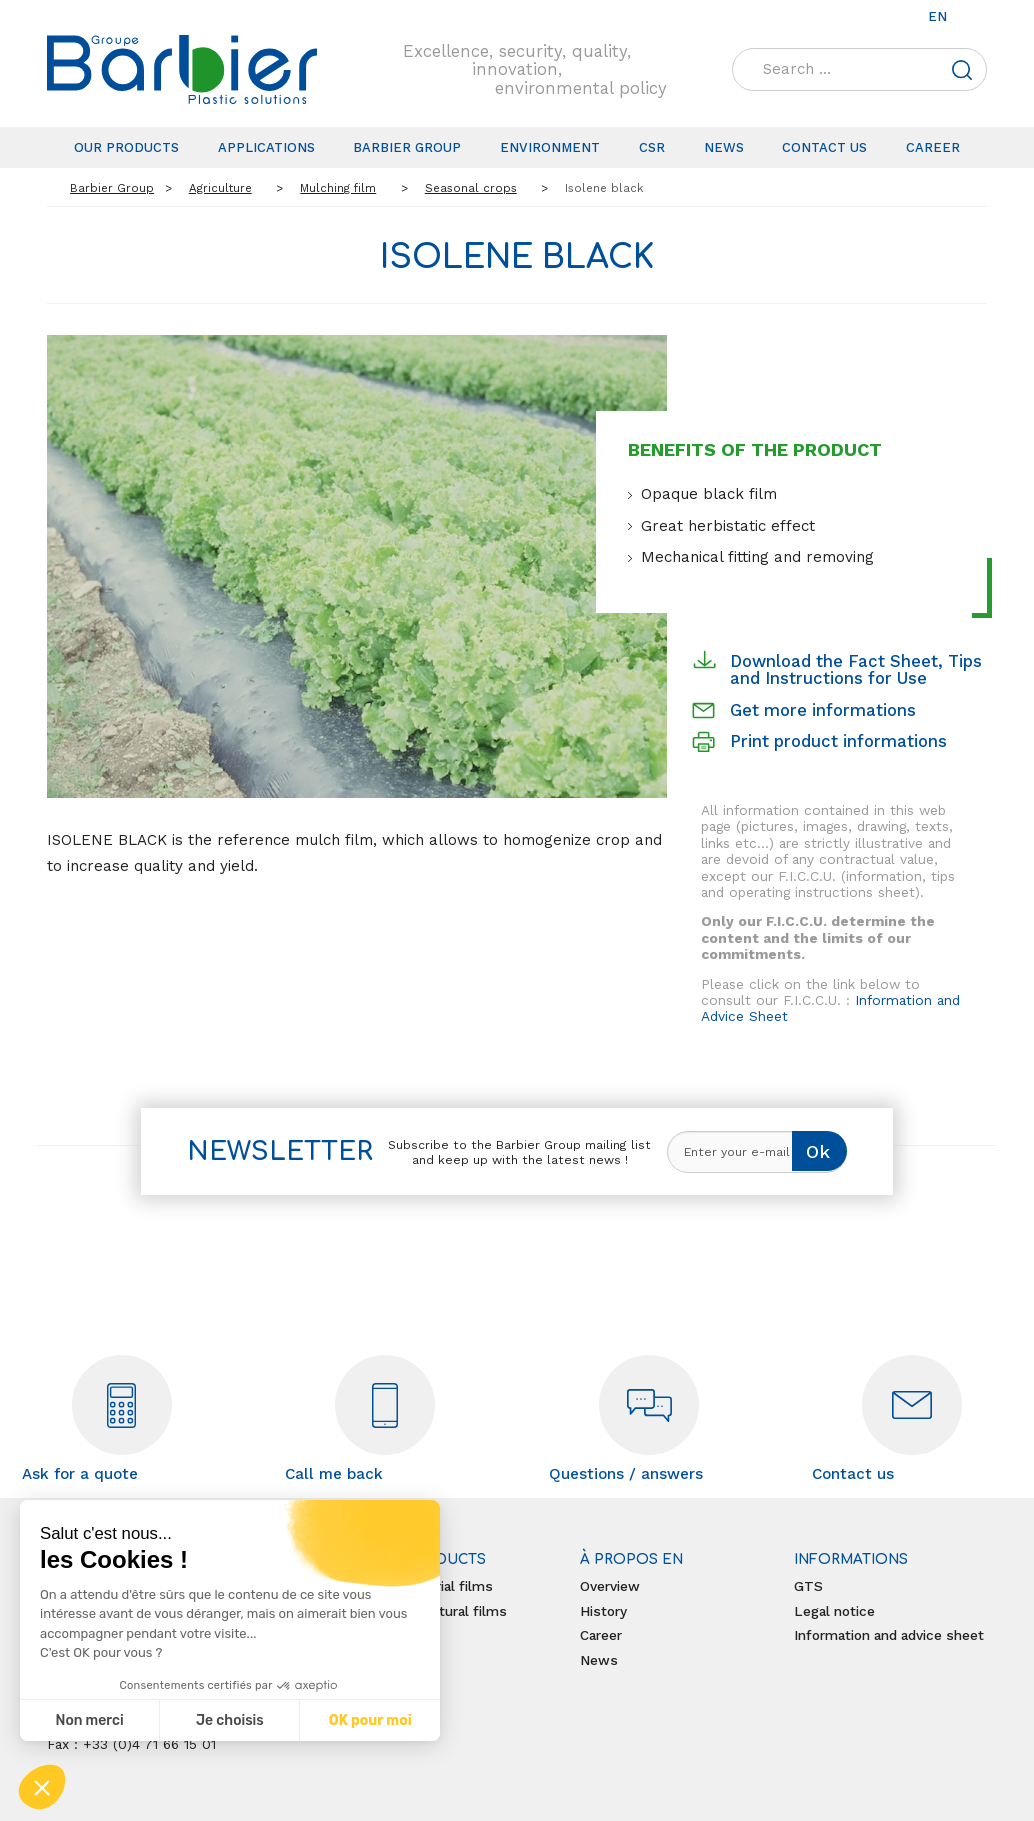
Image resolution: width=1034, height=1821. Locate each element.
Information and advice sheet (889, 1635)
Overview (610, 1586)
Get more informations (823, 710)
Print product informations (838, 741)
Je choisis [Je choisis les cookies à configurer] (230, 1720)
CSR (652, 147)
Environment (550, 147)
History (603, 1611)
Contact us (824, 147)
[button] (42, 1787)
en (937, 16)
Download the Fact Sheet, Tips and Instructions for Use (856, 669)
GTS (808, 1586)
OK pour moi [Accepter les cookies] (370, 1720)
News (724, 147)
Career (933, 147)
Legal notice (834, 1611)
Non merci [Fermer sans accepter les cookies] (89, 1720)
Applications (266, 147)
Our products (126, 147)
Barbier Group (407, 147)
